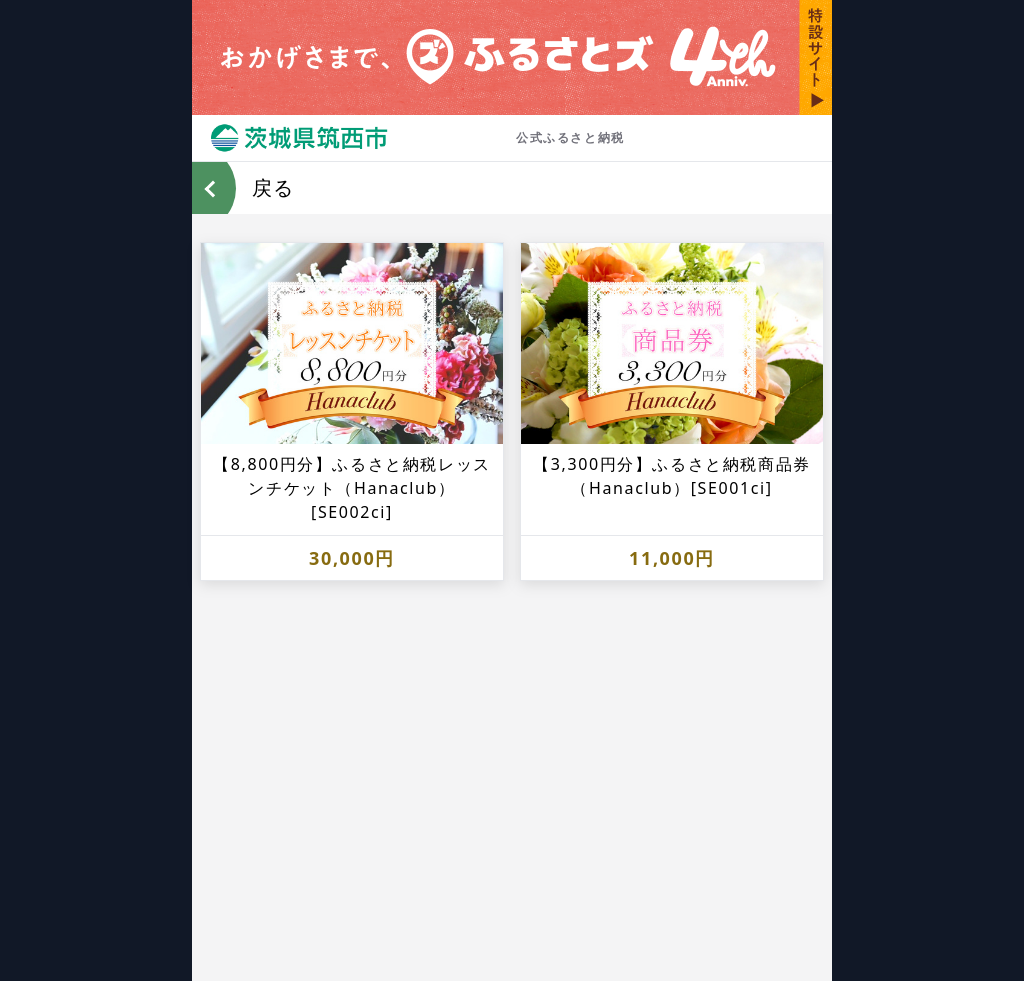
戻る (273, 187)
